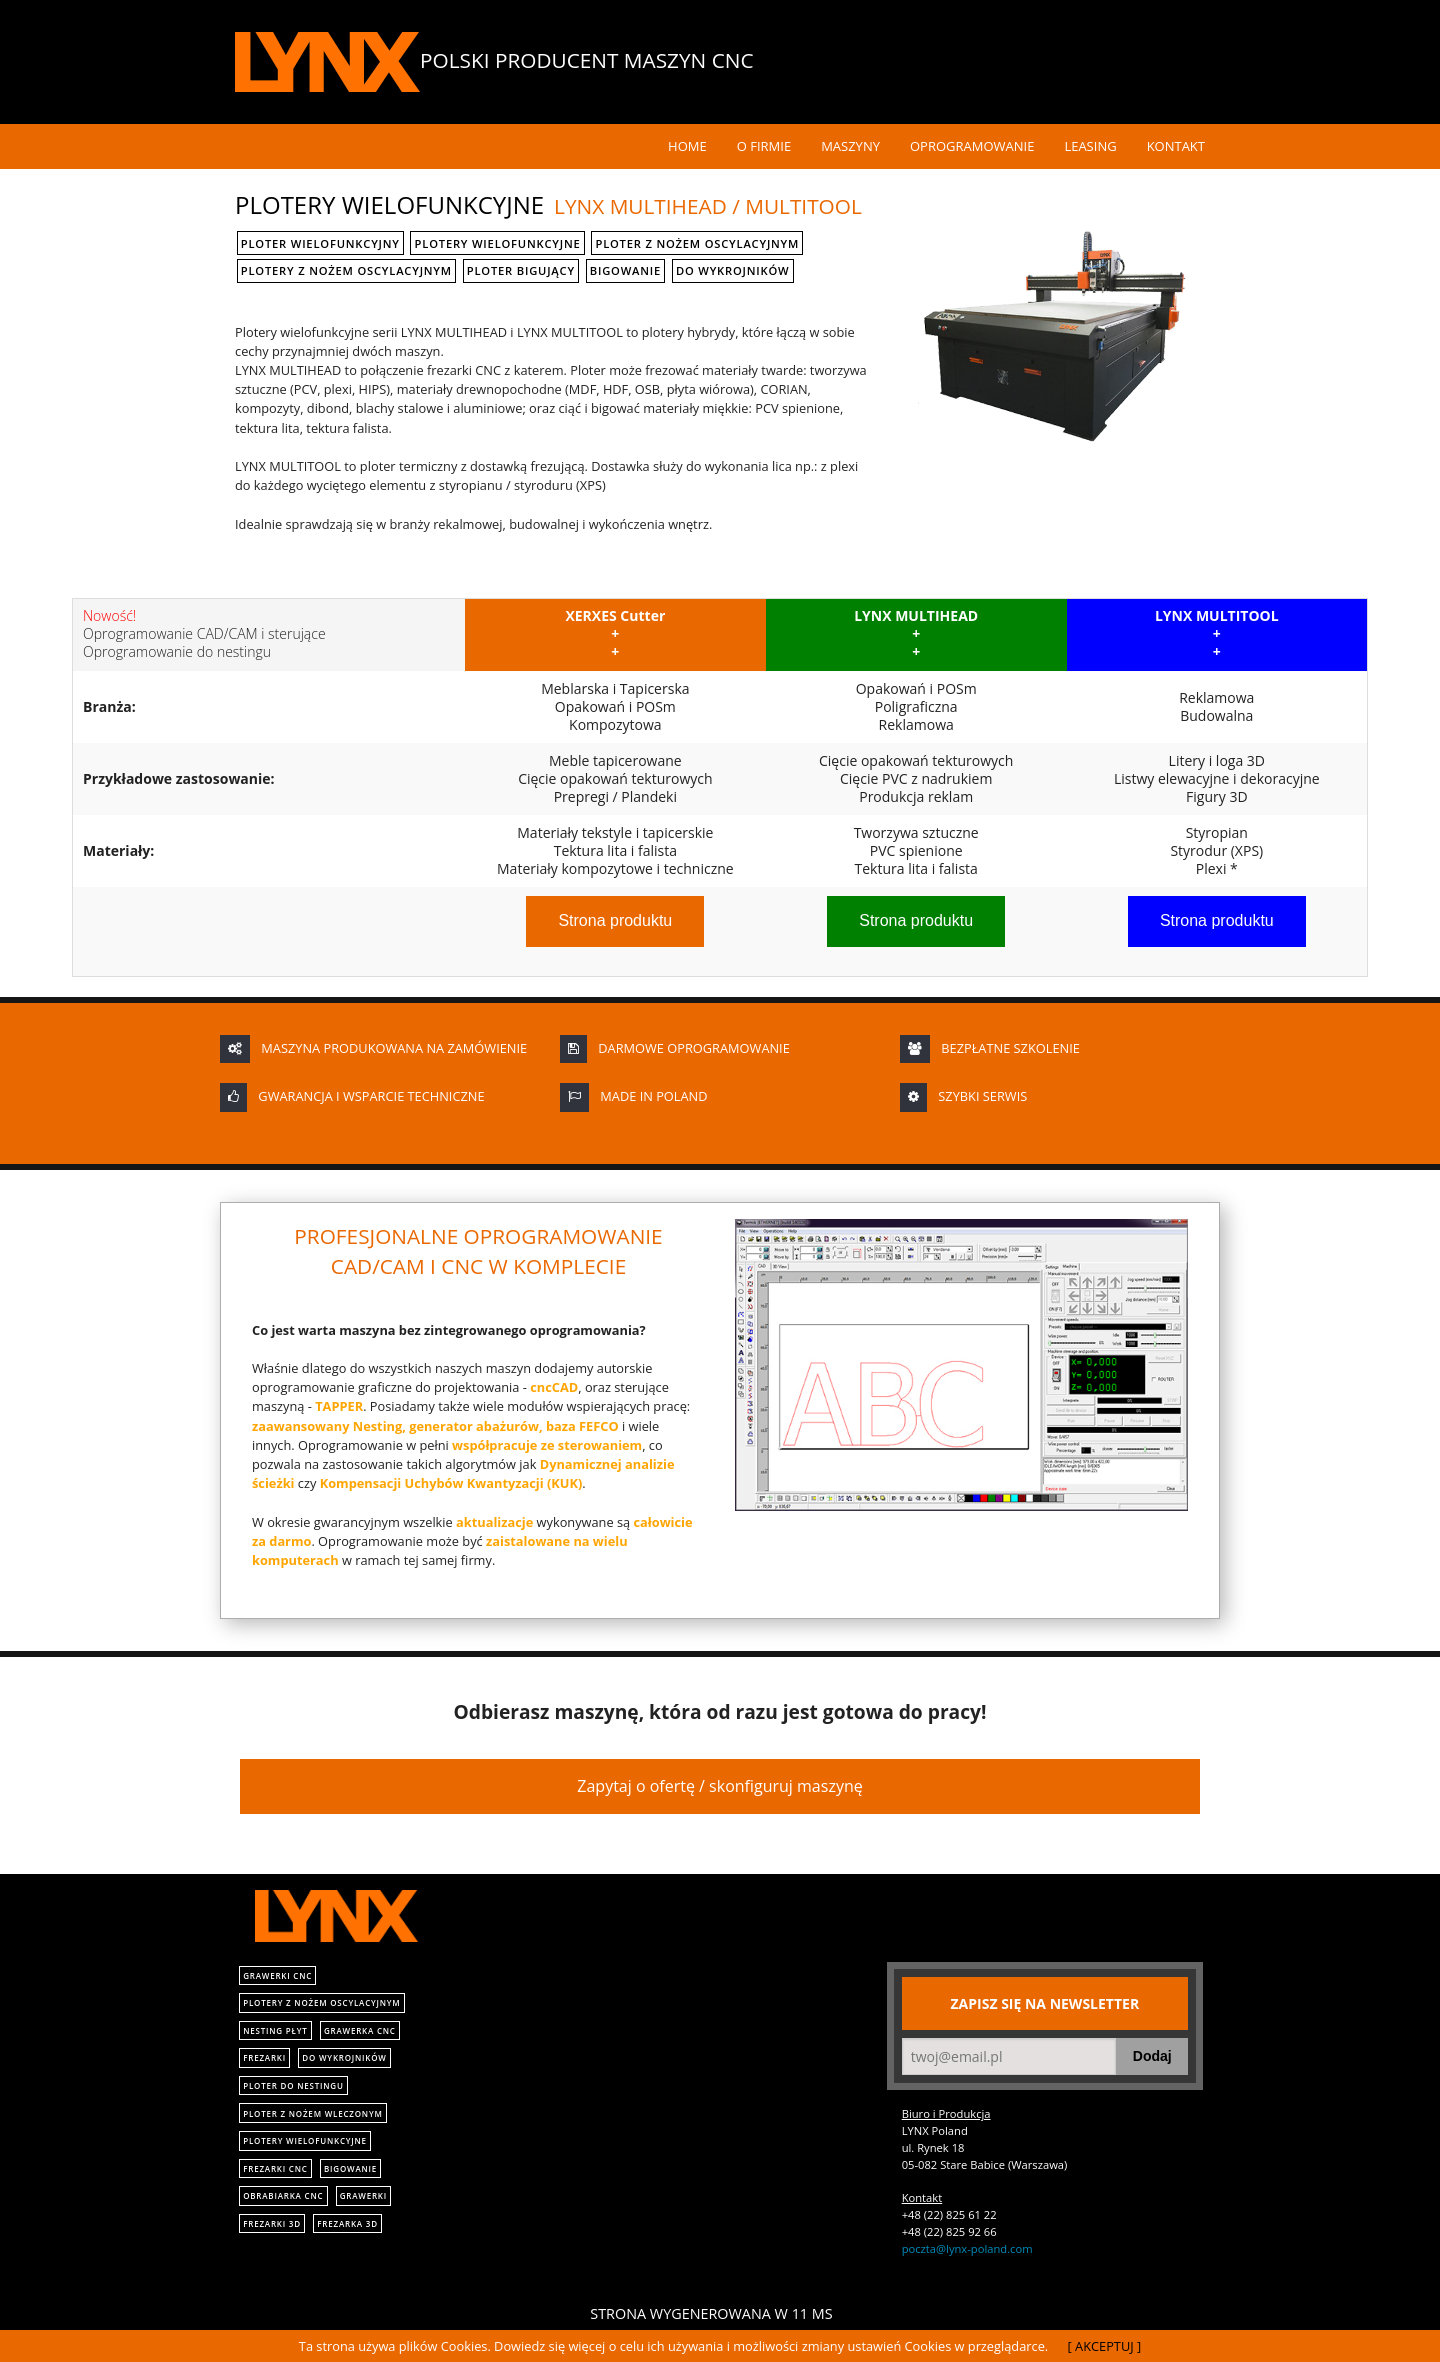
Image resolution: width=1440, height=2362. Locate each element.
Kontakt (1176, 146)
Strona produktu (615, 920)
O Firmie (764, 146)
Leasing (1090, 146)
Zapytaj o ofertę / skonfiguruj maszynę (719, 1786)
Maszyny (850, 146)
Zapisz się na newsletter (1045, 2003)
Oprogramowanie (972, 146)
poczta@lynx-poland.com (967, 2248)
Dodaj (1152, 2056)
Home (687, 146)
